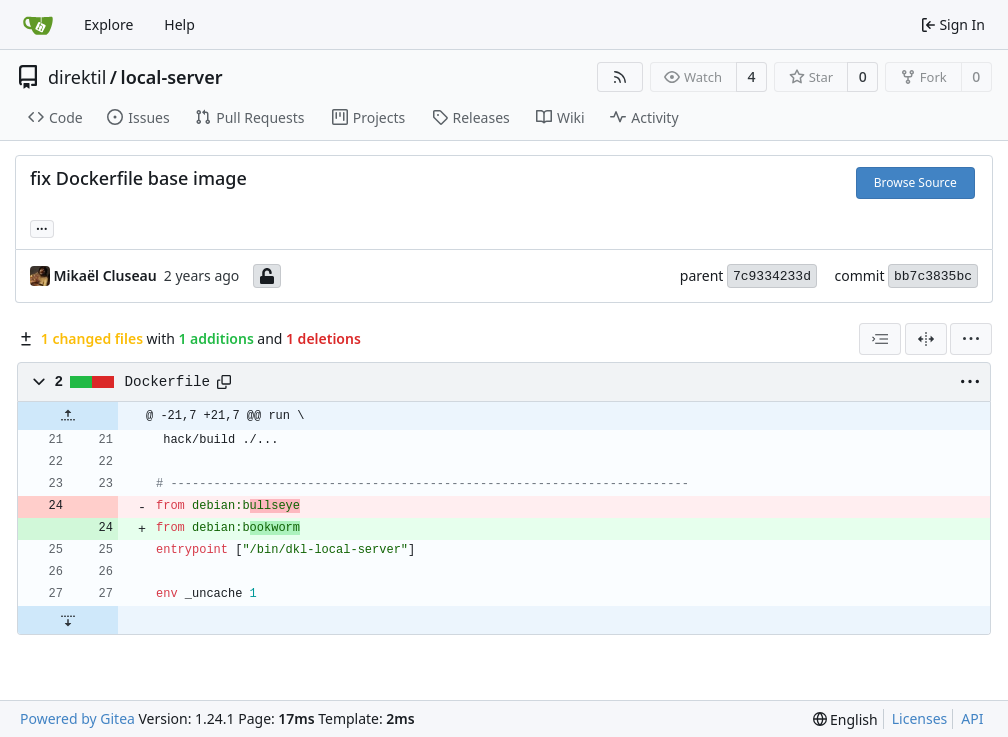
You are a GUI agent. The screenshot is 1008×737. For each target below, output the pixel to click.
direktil (77, 77)
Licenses (920, 718)
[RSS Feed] (620, 77)
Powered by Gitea (77, 718)
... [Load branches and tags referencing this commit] (42, 227)
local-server (172, 77)
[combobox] (880, 339)
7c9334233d (772, 276)
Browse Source (915, 182)
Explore (108, 24)
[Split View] (926, 339)
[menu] (971, 339)
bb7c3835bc (933, 276)
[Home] (38, 25)
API (972, 718)
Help (179, 24)
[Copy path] (224, 382)
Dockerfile (168, 382)
